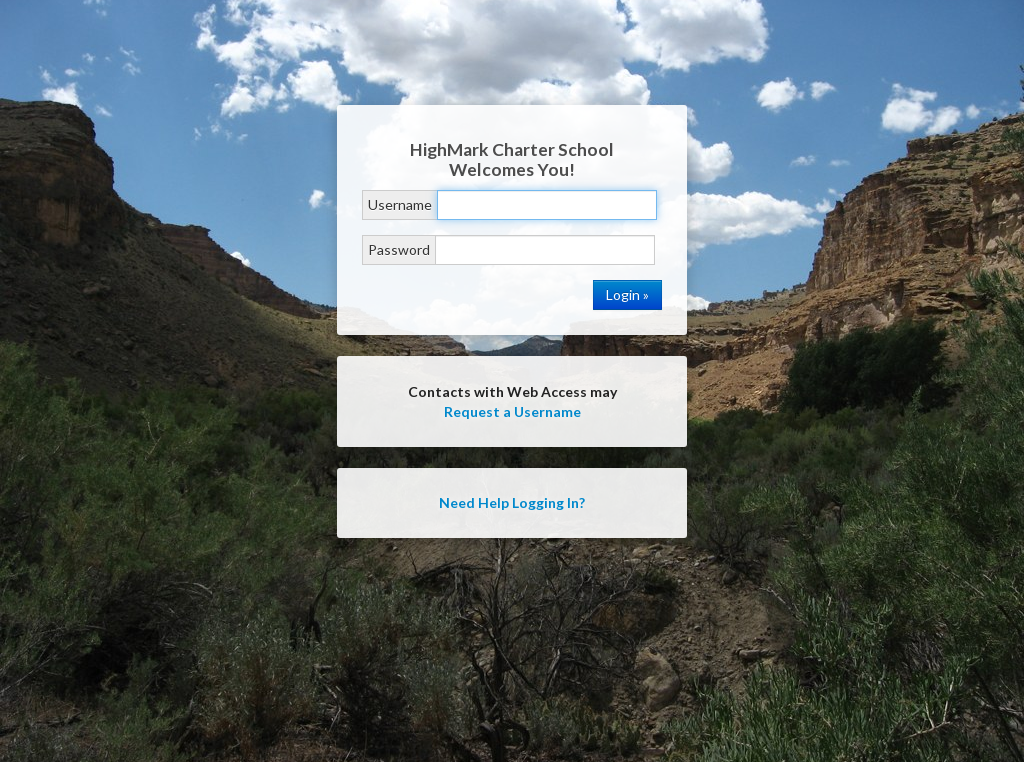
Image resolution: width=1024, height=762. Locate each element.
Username (400, 204)
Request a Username (512, 411)
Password (399, 249)
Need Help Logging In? (512, 502)
